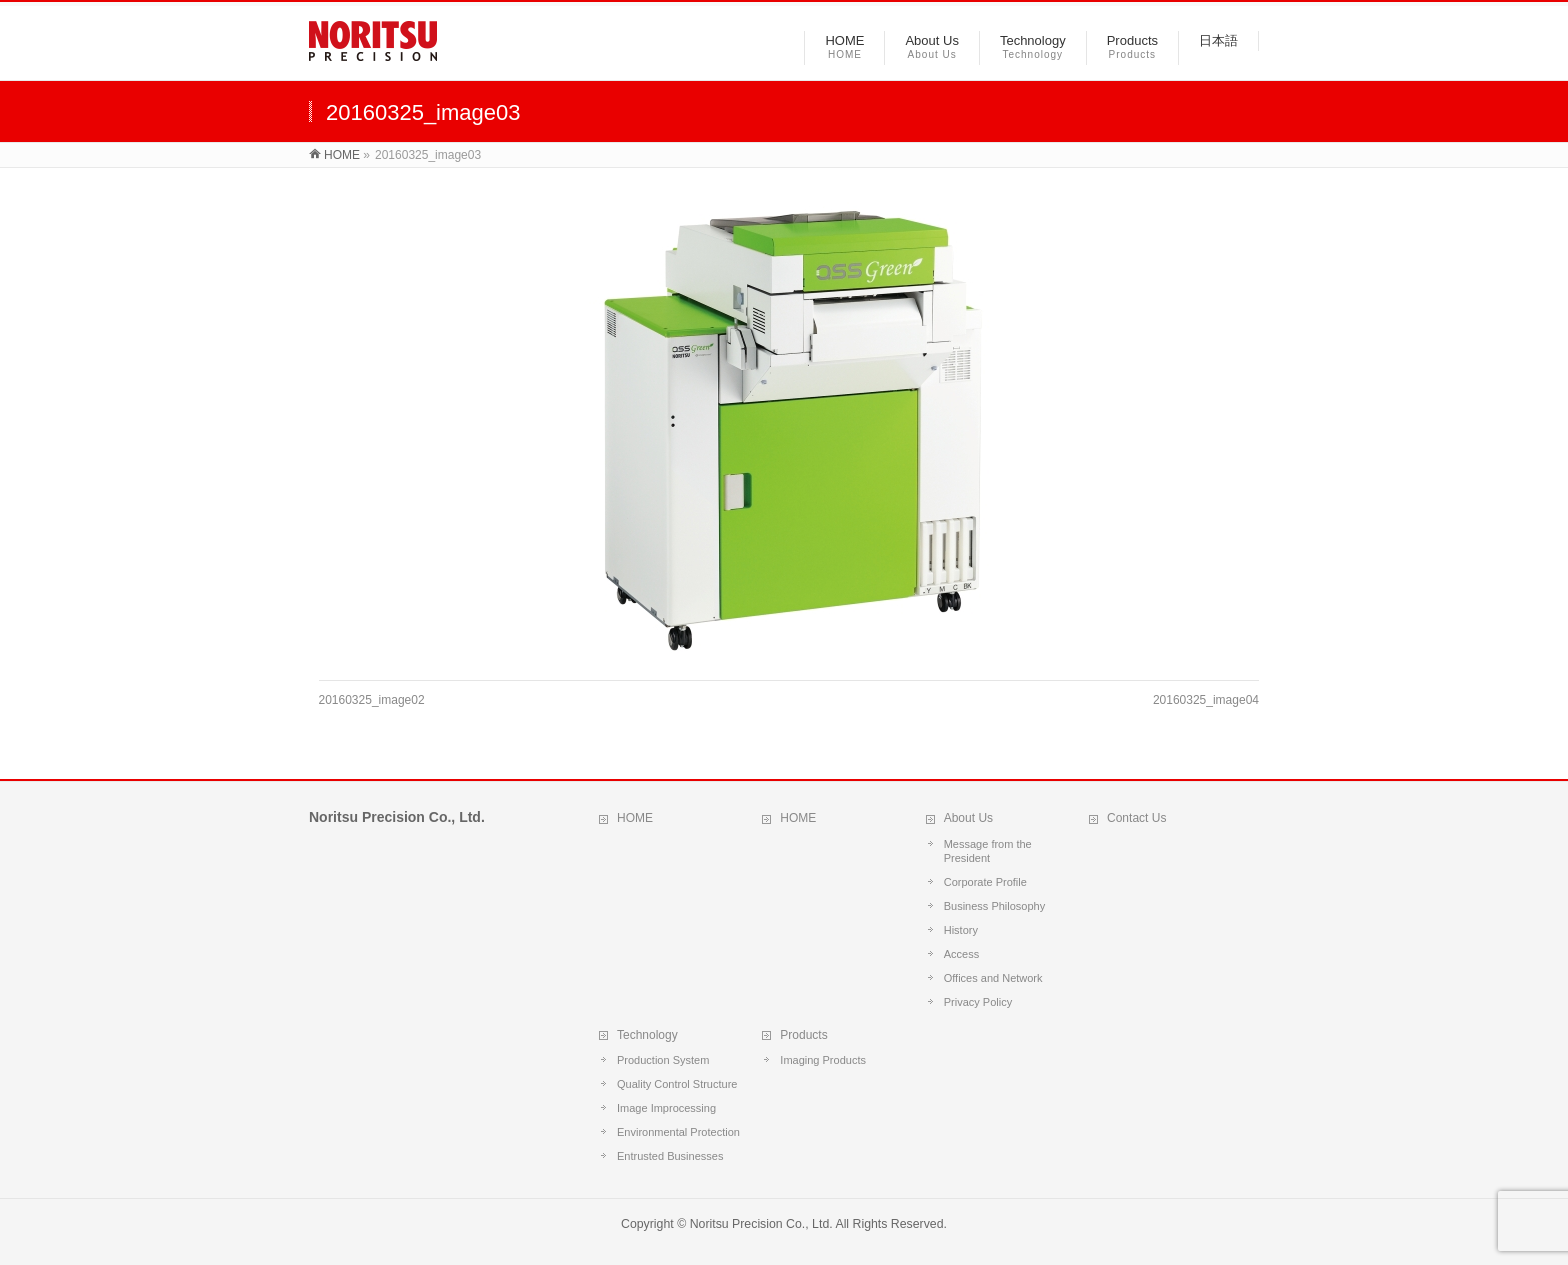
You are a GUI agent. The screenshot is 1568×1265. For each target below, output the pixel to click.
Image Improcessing (666, 1108)
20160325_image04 (1206, 700)
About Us (968, 818)
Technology (647, 1035)
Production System (663, 1060)
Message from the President (988, 851)
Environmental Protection (678, 1132)
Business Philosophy (995, 906)
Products (803, 1035)
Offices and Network (993, 978)
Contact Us (1136, 818)
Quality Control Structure (677, 1084)
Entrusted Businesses (670, 1156)
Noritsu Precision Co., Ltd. (761, 1224)
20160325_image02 (372, 700)
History (961, 930)
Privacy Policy (978, 1002)
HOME (635, 818)
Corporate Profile (985, 882)
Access (961, 954)
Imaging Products (823, 1060)
